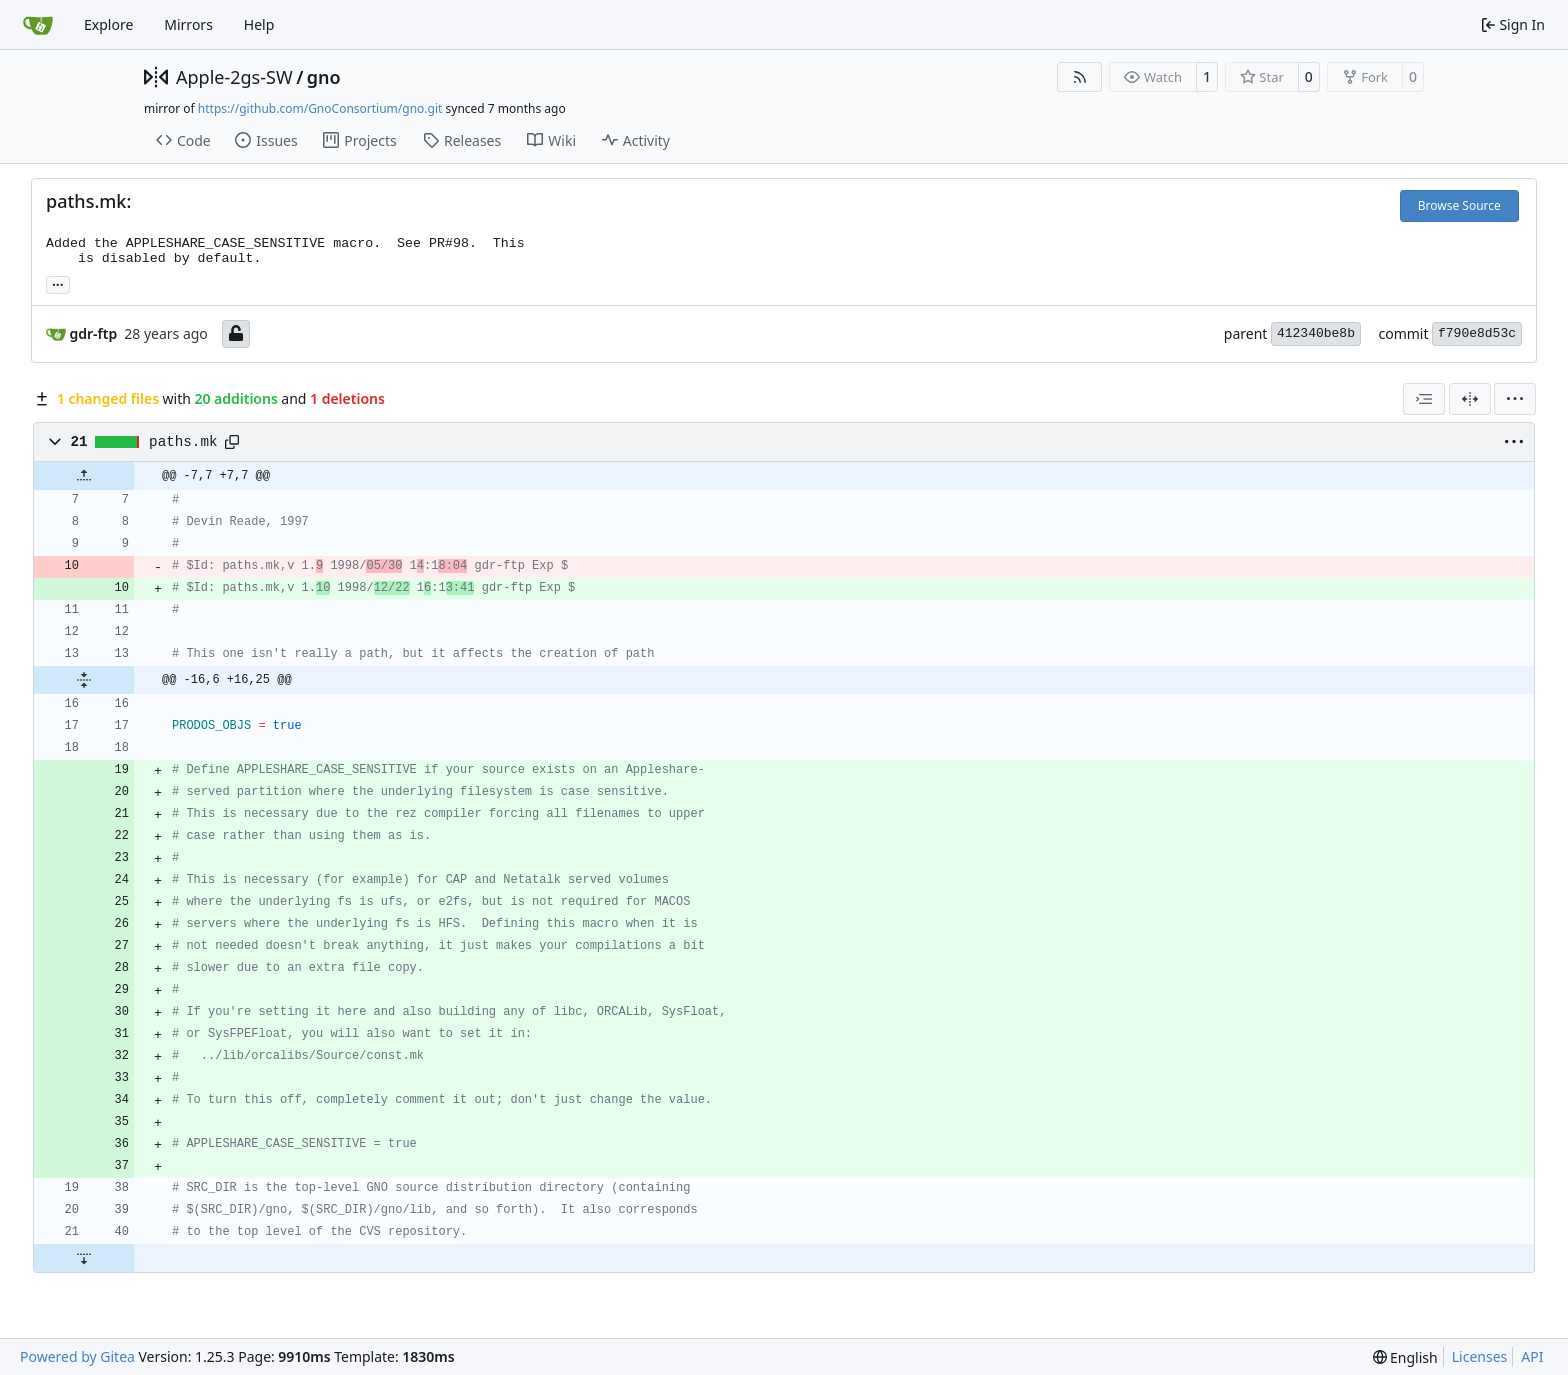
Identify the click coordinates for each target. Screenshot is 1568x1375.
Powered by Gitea (77, 1356)
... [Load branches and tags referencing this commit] (58, 283)
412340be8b (1316, 333)
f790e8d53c (1477, 333)
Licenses (1480, 1356)
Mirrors (188, 24)
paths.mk (183, 442)
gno (324, 77)
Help (259, 24)
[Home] (38, 25)
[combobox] (1424, 399)
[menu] (1515, 399)
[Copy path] (232, 442)
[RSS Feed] (1080, 77)
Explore (108, 24)
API (1532, 1356)
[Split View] (1470, 399)
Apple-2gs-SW (234, 77)
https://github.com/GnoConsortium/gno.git (320, 108)
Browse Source (1459, 205)
